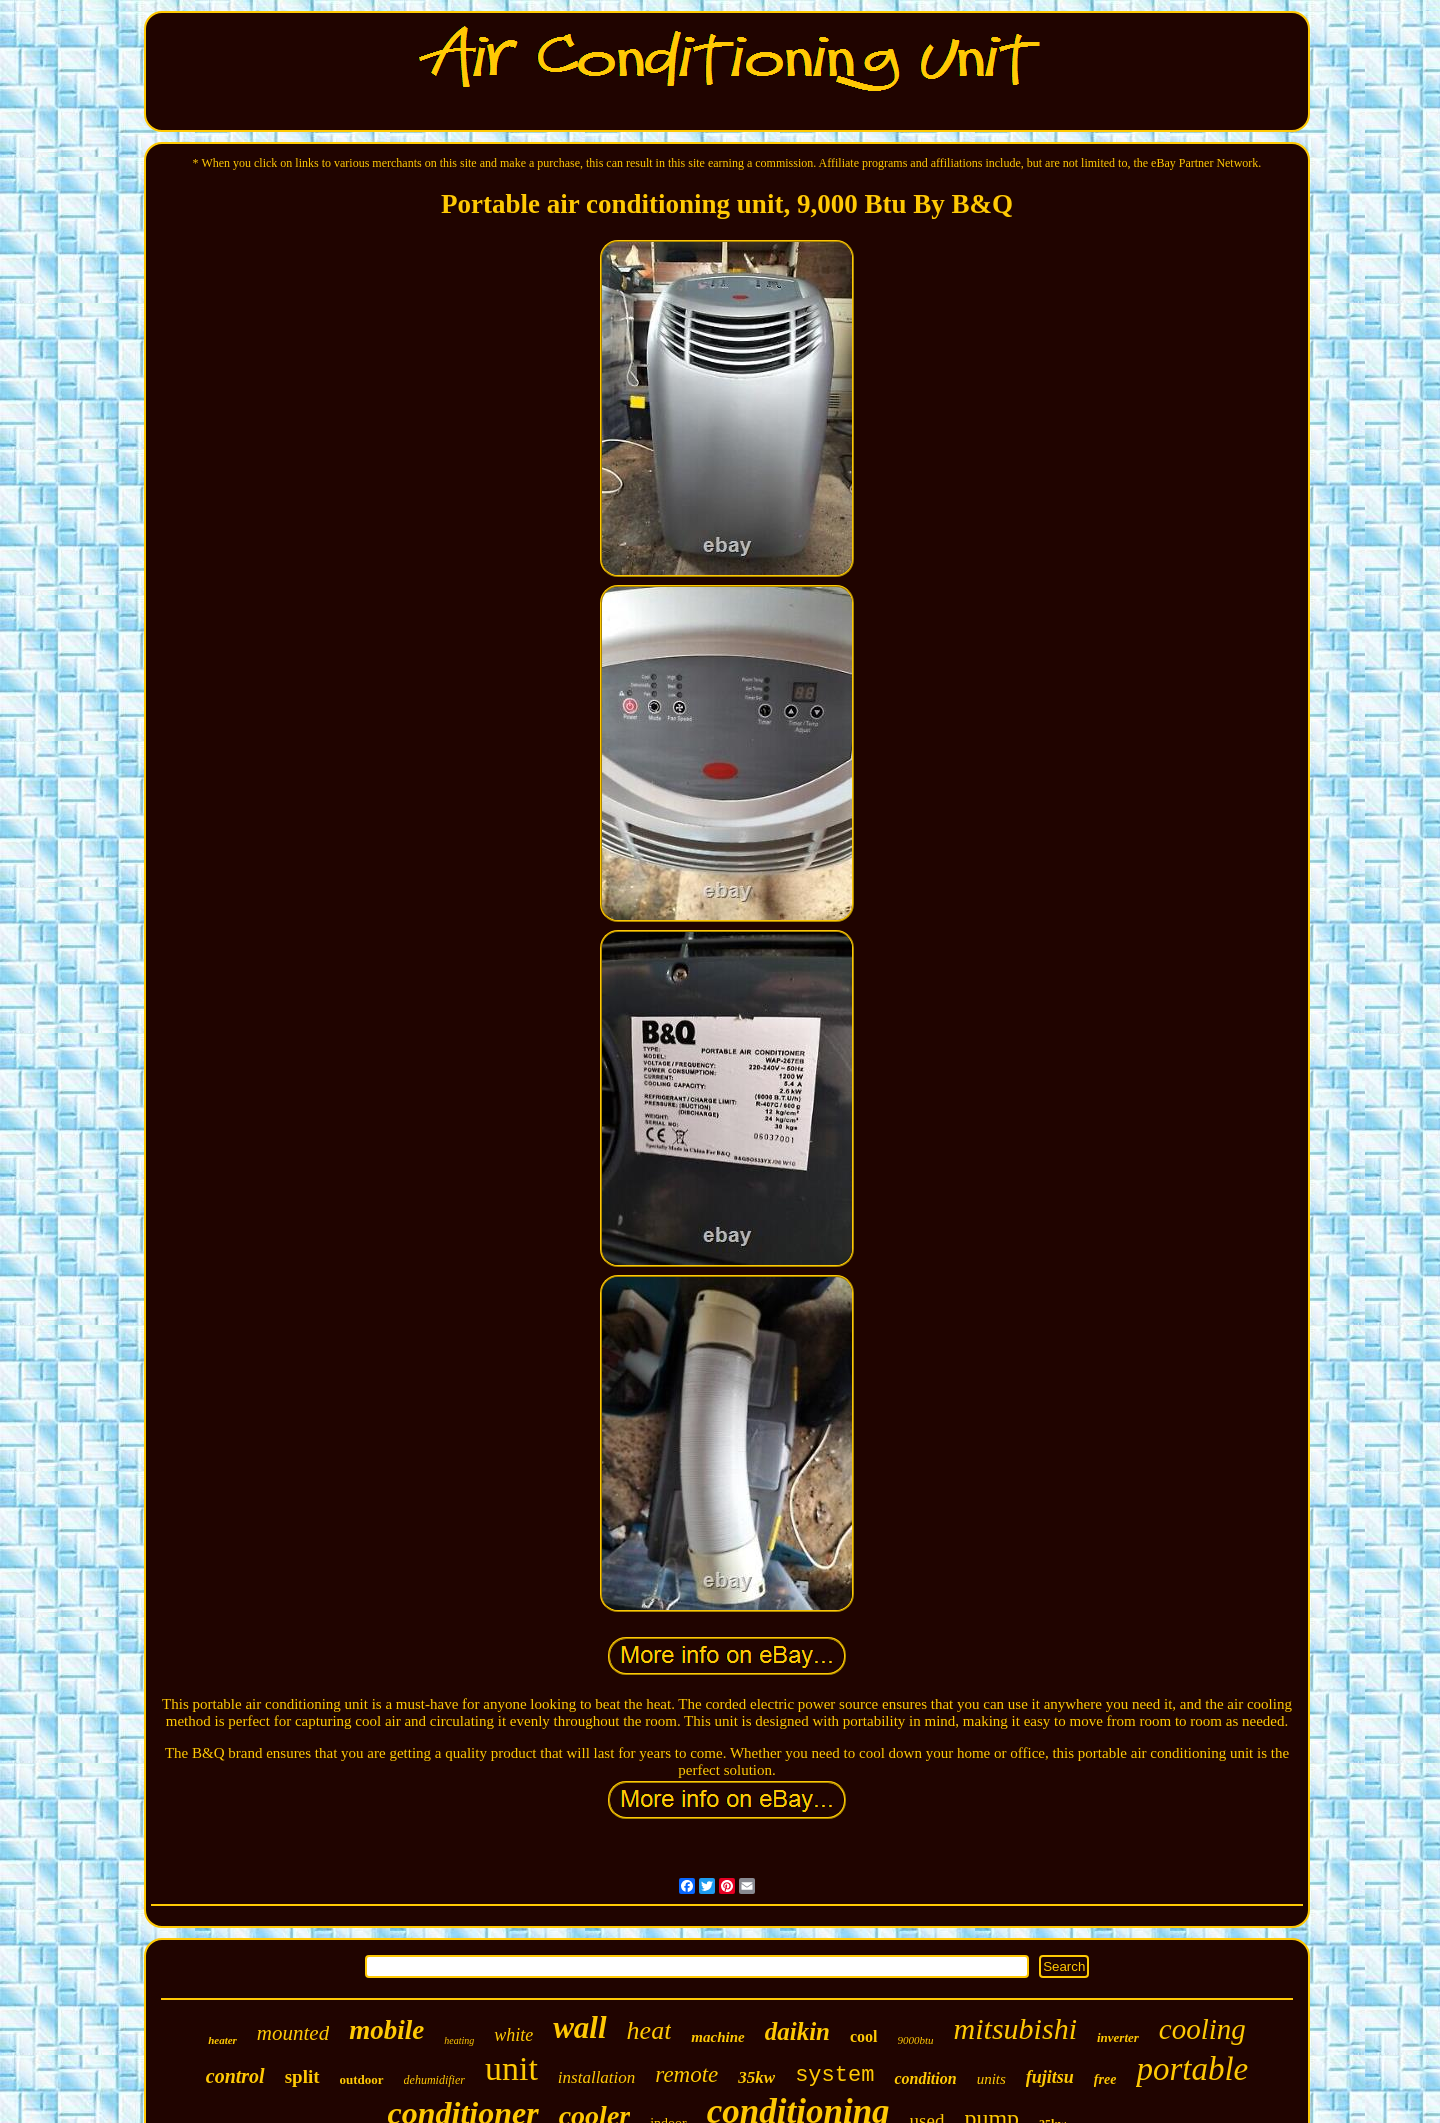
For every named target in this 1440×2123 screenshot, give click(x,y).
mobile (386, 2030)
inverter (1118, 2037)
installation (596, 2077)
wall (579, 2027)
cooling (1202, 2029)
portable (1192, 2069)
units (991, 2079)
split (302, 2076)
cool (864, 2036)
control (235, 2076)
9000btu (916, 2040)
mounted (293, 2033)
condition (925, 2078)
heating (459, 2040)
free (1105, 2079)
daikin (797, 2031)
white (513, 2035)
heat (649, 2030)
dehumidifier (434, 2080)
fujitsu (1050, 2077)
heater (222, 2040)
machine (717, 2037)
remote (686, 2074)
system (834, 2075)
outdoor (362, 2079)
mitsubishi (1015, 2028)
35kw (756, 2077)
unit (511, 2068)
